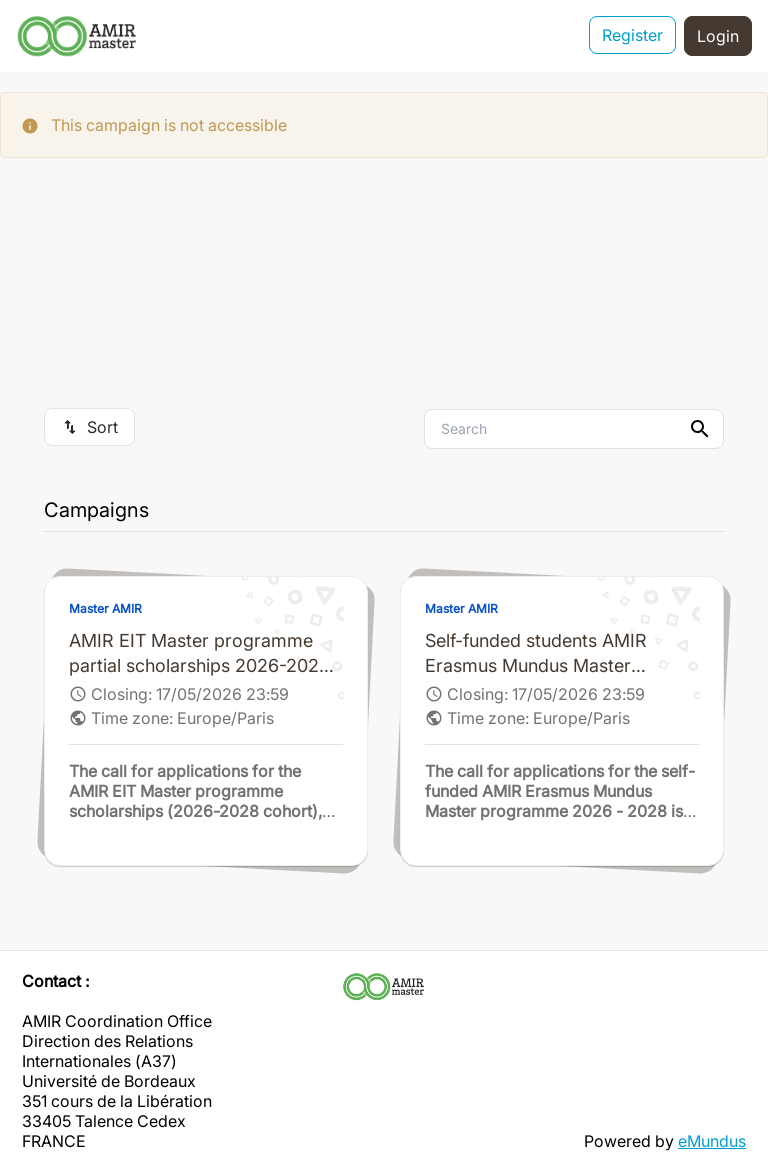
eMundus (712, 1141)
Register (632, 36)
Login (718, 36)
